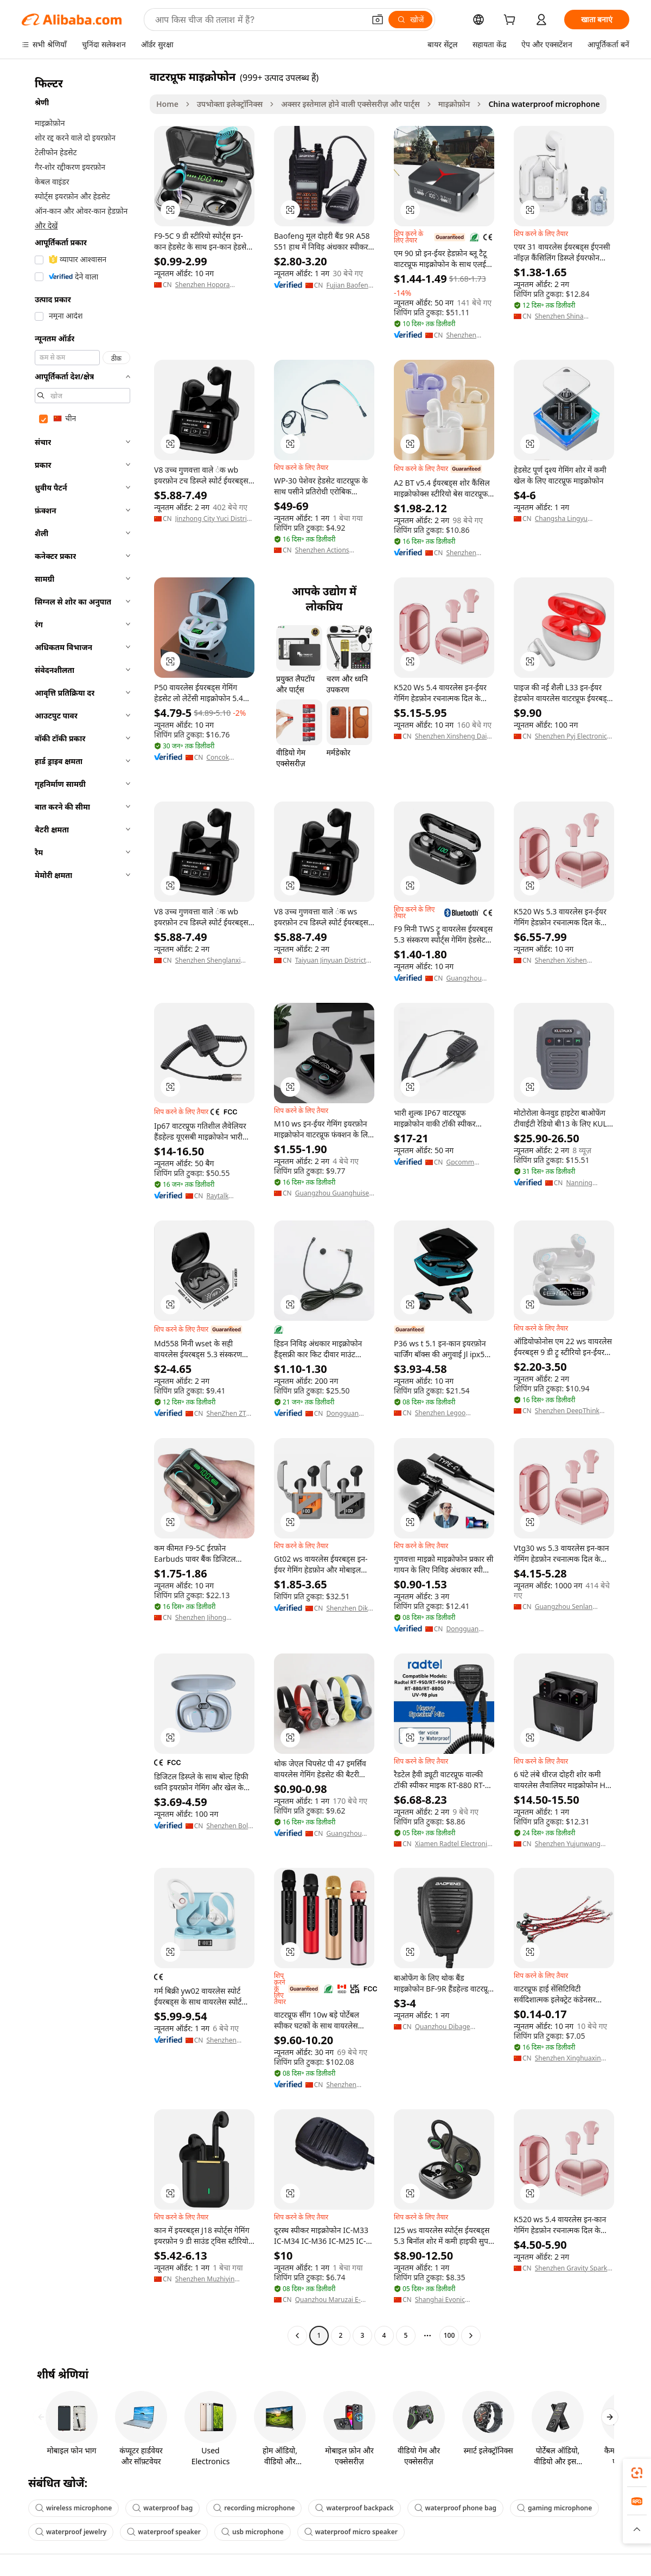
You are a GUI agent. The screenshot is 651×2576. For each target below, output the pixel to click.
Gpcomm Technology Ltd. (463, 1162)
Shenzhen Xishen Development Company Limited (571, 960)
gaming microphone (554, 2508)
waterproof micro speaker (351, 2531)
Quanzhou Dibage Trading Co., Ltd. (442, 2026)
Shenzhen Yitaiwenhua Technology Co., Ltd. (464, 335)
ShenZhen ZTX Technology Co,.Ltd (228, 1413)
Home (167, 104)
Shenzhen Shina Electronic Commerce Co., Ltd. (574, 316)
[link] (637, 2473)
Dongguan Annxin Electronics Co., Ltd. (469, 1629)
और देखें (46, 225)
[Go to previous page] (297, 2335)
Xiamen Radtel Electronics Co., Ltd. (454, 1844)
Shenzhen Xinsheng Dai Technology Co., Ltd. (451, 736)
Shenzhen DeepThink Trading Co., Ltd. (567, 1411)
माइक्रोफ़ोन (454, 104)
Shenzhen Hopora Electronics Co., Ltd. (204, 285)
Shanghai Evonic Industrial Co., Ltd (442, 2299)
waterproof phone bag (455, 2508)
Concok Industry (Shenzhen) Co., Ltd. (229, 757)
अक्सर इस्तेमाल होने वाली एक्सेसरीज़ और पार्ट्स (350, 104)
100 (449, 2335)
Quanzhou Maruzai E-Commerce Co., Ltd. (328, 2299)
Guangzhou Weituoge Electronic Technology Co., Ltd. (463, 978)
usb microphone (252, 2531)
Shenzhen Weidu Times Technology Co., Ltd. (225, 2040)
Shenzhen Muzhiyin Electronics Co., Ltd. (205, 2279)
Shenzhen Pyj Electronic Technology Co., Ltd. (571, 736)
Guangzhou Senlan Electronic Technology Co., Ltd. (568, 1606)
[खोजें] (410, 19)
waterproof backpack (354, 2508)
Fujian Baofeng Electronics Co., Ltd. (349, 285)
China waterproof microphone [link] (543, 104)
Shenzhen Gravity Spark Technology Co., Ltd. (571, 2268)
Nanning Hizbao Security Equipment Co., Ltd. (589, 1183)
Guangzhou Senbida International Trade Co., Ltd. (347, 1833)
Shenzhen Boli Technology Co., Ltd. (228, 1826)
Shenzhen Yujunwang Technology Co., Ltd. (568, 1844)
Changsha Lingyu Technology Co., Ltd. (565, 518)
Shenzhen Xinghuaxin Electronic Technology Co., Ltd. (568, 2058)
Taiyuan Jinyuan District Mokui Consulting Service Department (333, 960)
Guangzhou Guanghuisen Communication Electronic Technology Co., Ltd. (334, 1193)
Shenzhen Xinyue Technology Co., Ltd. (343, 2085)
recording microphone (254, 2508)
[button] (377, 19)
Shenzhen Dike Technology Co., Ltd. (349, 1608)
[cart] (511, 21)
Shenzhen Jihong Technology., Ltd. (201, 1617)
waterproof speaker (164, 2531)
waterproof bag (162, 2508)
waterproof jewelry (70, 2531)
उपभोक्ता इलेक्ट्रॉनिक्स (230, 104)
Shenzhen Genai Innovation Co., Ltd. (469, 553)
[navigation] (82, 1207)
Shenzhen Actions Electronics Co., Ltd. (324, 550)
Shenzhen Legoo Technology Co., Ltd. (445, 1413)
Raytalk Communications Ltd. (230, 1196)
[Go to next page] (471, 2335)
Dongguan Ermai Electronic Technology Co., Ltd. (343, 1413)
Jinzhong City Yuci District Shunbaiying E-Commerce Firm (214, 518)
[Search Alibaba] (258, 20)
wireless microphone (73, 2508)
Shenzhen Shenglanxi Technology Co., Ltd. (208, 960)
